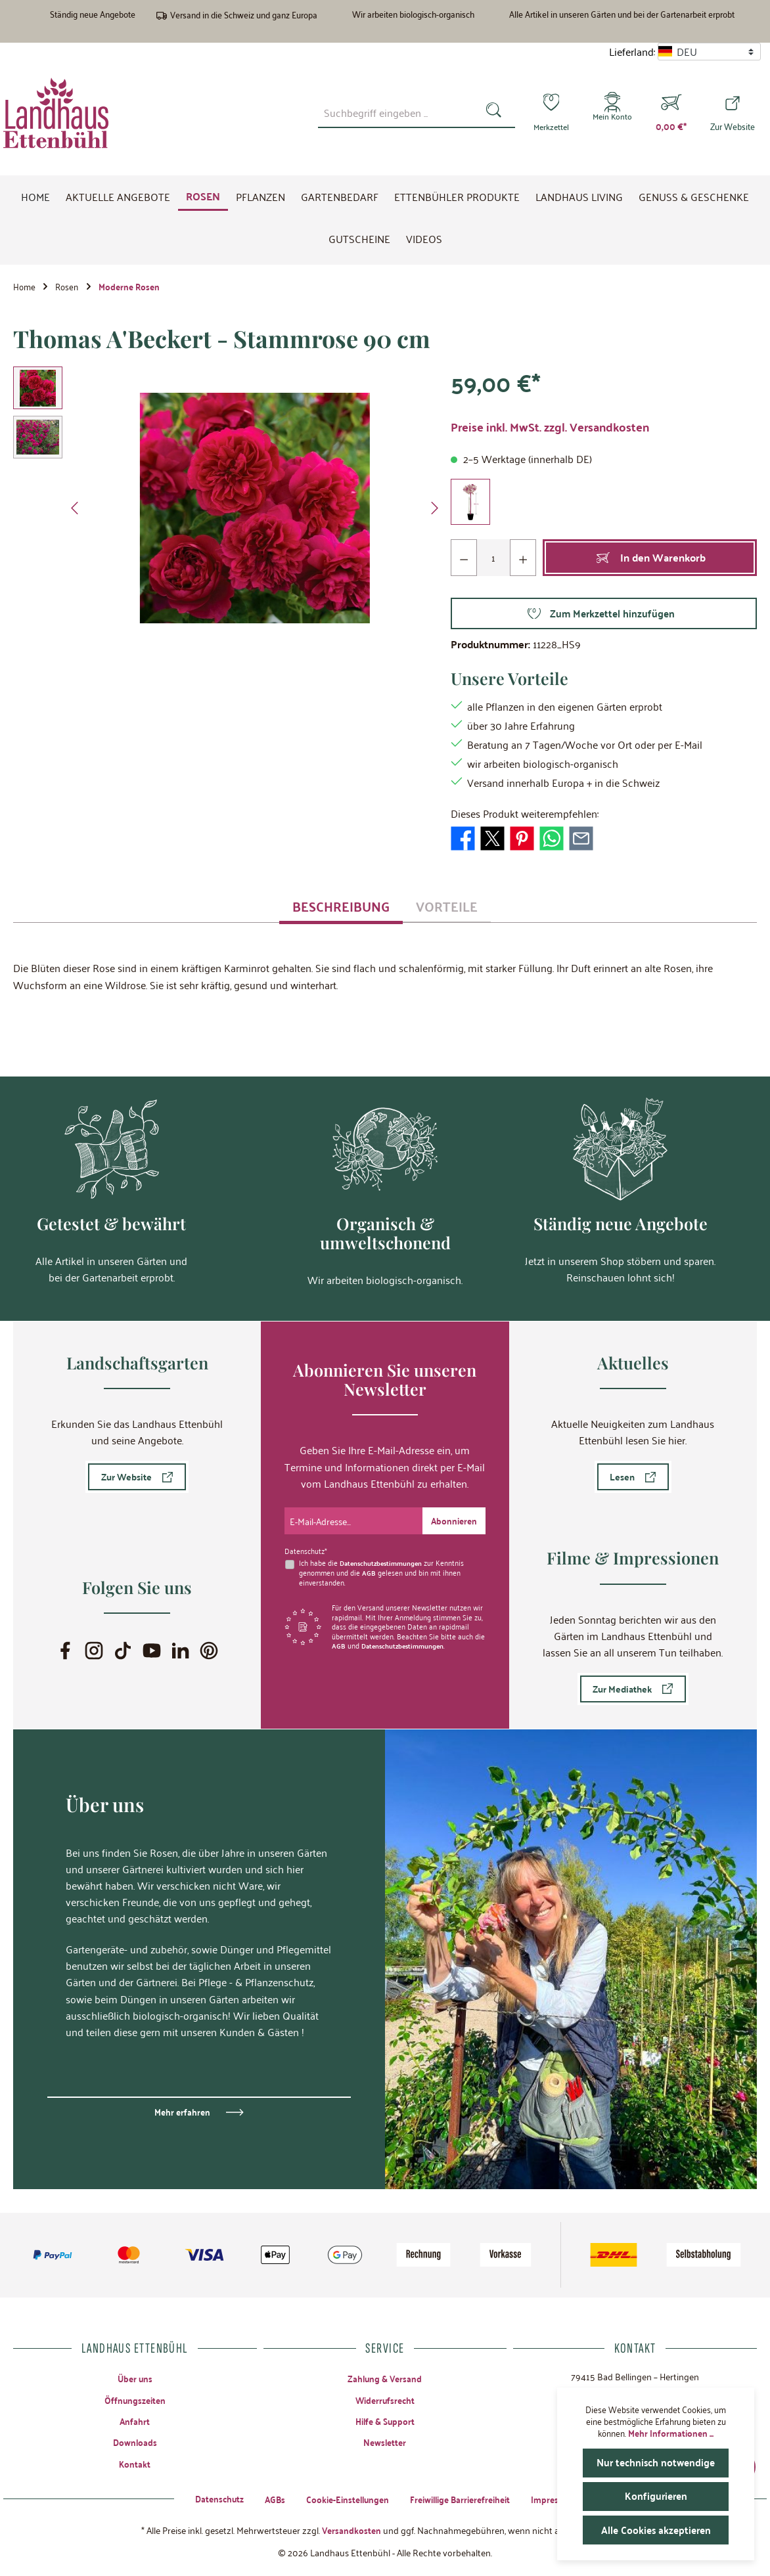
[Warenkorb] (671, 113)
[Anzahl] (493, 561)
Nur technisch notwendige (657, 2462)
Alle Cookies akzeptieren (656, 2529)
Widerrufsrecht (385, 2398)
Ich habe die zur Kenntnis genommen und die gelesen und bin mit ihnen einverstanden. (385, 1569)
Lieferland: (632, 51)
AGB (369, 1569)
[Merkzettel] (548, 113)
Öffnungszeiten (135, 2398)
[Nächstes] (434, 512)
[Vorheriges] (75, 512)
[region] (228, 512)
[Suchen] (491, 112)
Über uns (134, 2376)
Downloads (135, 2442)
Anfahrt (135, 2420)
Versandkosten (351, 2529)
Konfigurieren (656, 2496)
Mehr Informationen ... (670, 2433)
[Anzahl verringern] (464, 561)
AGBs (267, 2497)
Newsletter (385, 2442)
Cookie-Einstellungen (343, 2497)
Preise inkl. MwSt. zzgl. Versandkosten (550, 431)
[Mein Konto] (611, 113)
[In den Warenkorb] (650, 561)
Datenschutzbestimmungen (384, 1559)
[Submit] (453, 1518)
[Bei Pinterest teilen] (522, 840)
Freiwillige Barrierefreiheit (463, 2497)
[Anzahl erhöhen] (522, 561)
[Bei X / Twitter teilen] (492, 840)
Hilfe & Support (385, 2420)
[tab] (341, 910)
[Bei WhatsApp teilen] (551, 840)
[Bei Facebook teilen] (463, 840)
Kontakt (135, 2463)
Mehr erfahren (182, 2109)
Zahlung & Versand (385, 2376)
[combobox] (393, 112)
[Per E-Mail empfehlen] (581, 840)
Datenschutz (209, 2497)
